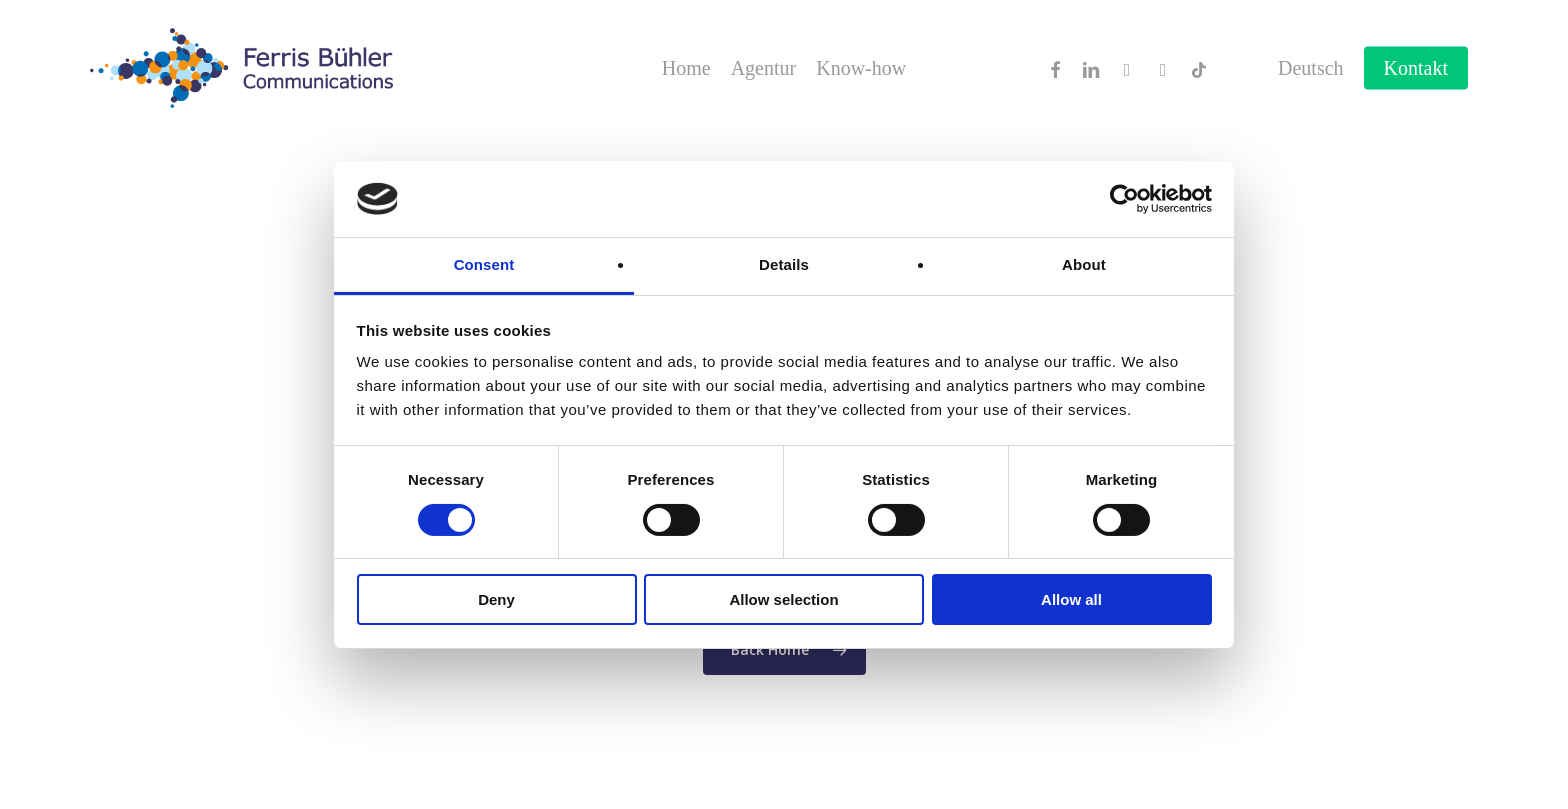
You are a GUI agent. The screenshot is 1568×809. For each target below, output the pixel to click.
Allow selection (783, 599)
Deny (496, 599)
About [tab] (1084, 264)
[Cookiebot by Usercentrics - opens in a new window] (1124, 199)
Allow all (1071, 599)
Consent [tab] (484, 264)
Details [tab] (784, 264)
